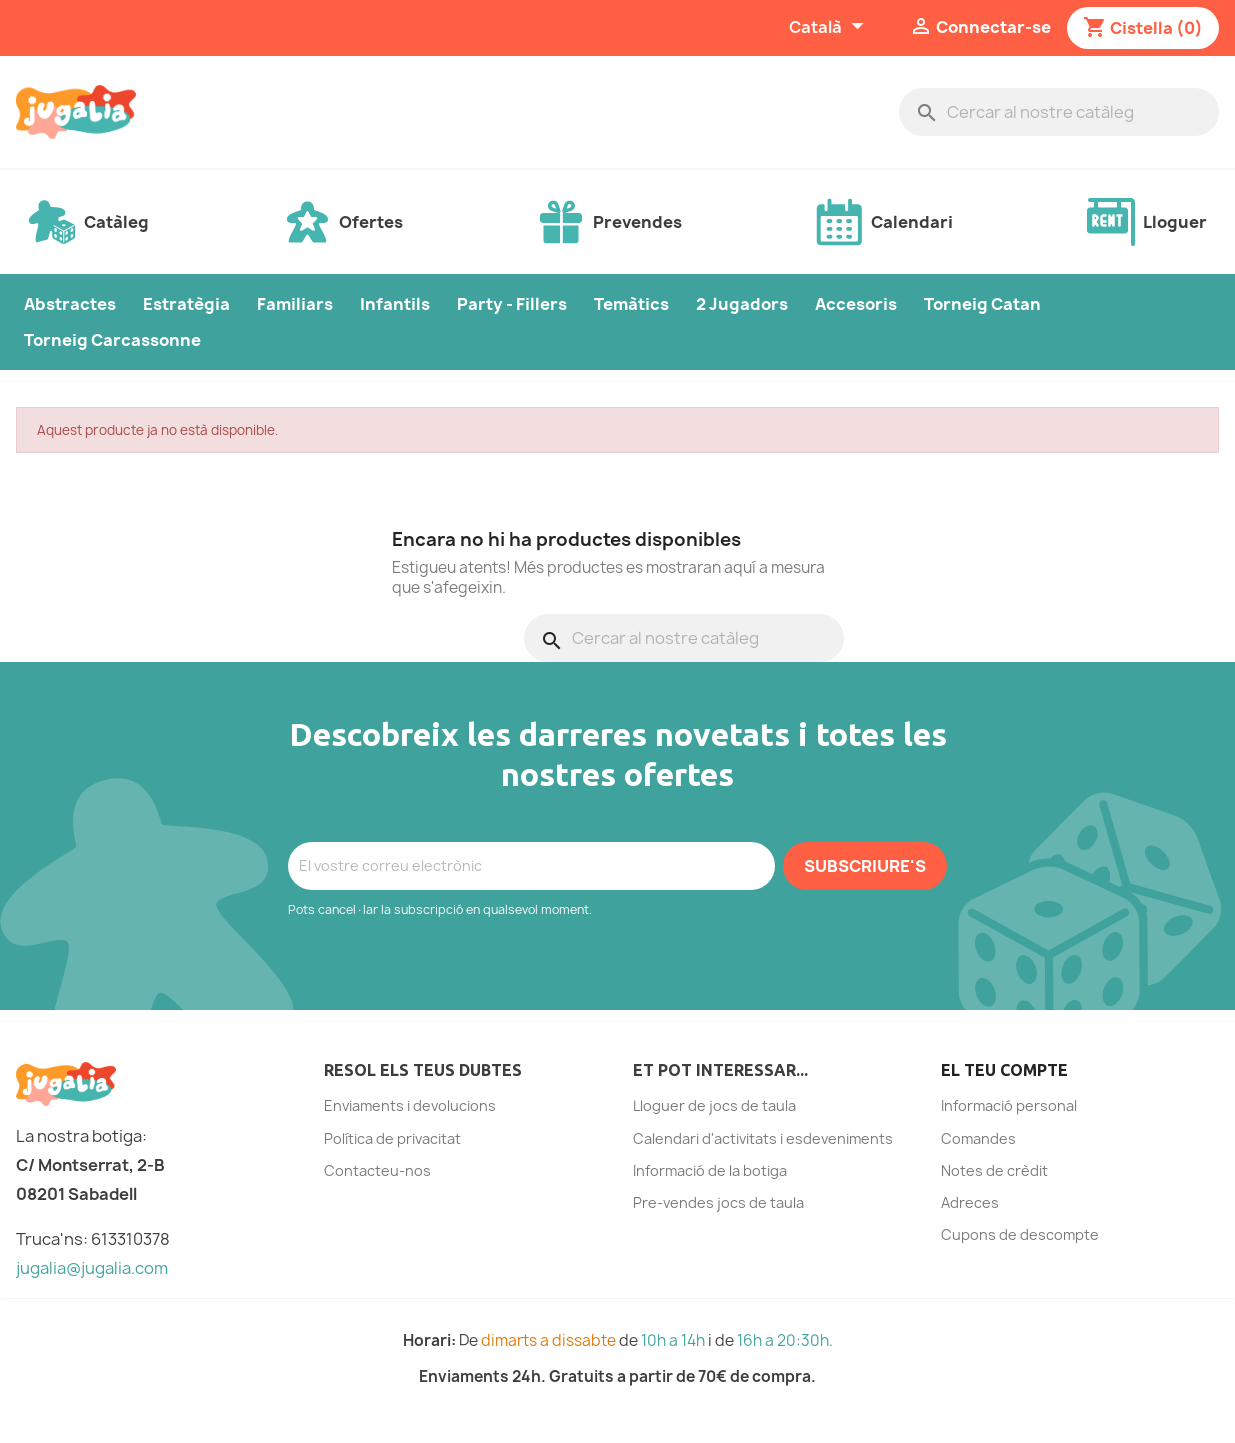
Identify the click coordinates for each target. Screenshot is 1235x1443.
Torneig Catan (982, 304)
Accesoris (856, 304)
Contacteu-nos (377, 1170)
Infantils (395, 304)
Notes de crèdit (994, 1170)
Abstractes (70, 304)
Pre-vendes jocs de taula (718, 1202)
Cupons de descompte (1020, 1234)
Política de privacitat (392, 1138)
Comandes (978, 1138)
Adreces (970, 1202)
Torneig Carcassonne (112, 340)
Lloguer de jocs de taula (714, 1105)
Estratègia (186, 304)
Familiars (295, 304)
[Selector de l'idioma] (829, 28)
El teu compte (1004, 1070)
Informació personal (1009, 1105)
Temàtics (631, 304)
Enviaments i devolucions (410, 1105)
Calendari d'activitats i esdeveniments (763, 1138)
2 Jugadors (742, 304)
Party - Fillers (512, 304)
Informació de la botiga (710, 1170)
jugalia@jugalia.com (92, 1268)
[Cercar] (1059, 112)
